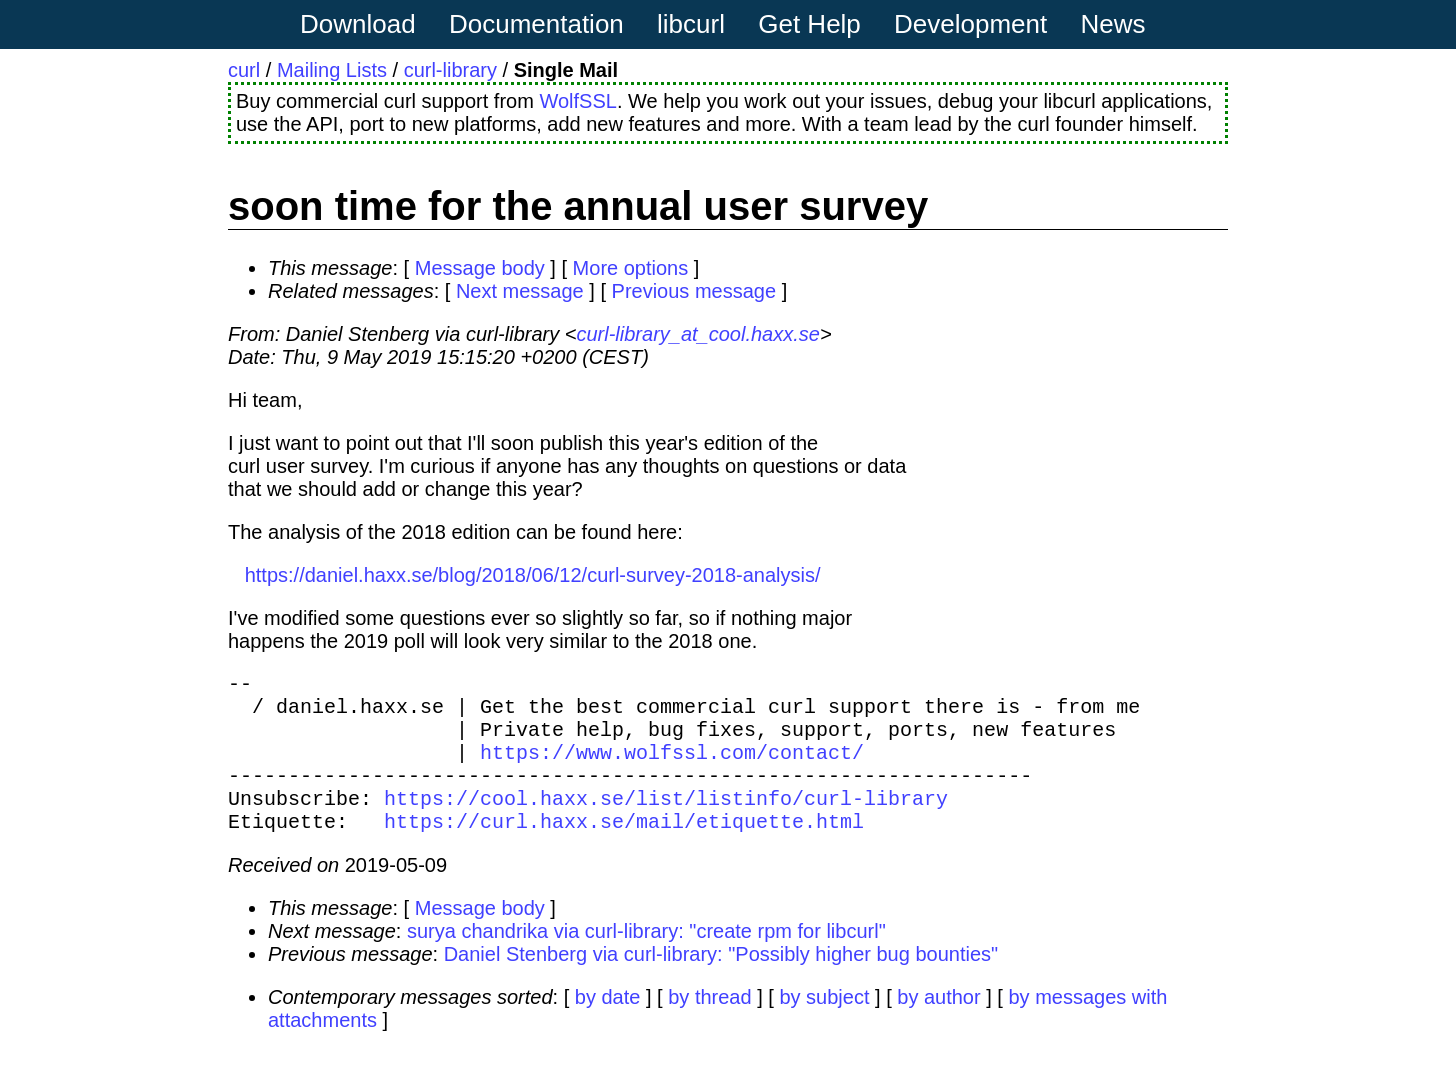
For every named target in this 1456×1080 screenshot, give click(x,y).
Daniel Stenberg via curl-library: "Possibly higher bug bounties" (721, 982)
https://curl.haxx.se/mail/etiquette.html (624, 848)
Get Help (809, 24)
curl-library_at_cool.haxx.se (697, 334)
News (1113, 24)
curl (244, 70)
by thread (709, 1025)
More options (631, 268)
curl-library (450, 70)
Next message (520, 291)
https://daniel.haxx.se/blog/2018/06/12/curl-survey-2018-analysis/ (533, 575)
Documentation (536, 24)
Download (358, 24)
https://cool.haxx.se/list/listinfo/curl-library (666, 821)
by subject (824, 1025)
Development (970, 24)
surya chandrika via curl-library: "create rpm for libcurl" (646, 959)
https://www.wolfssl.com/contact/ (672, 767)
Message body (480, 268)
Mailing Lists (332, 70)
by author (938, 1025)
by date (608, 1025)
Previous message (694, 291)
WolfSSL (577, 101)
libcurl (691, 24)
